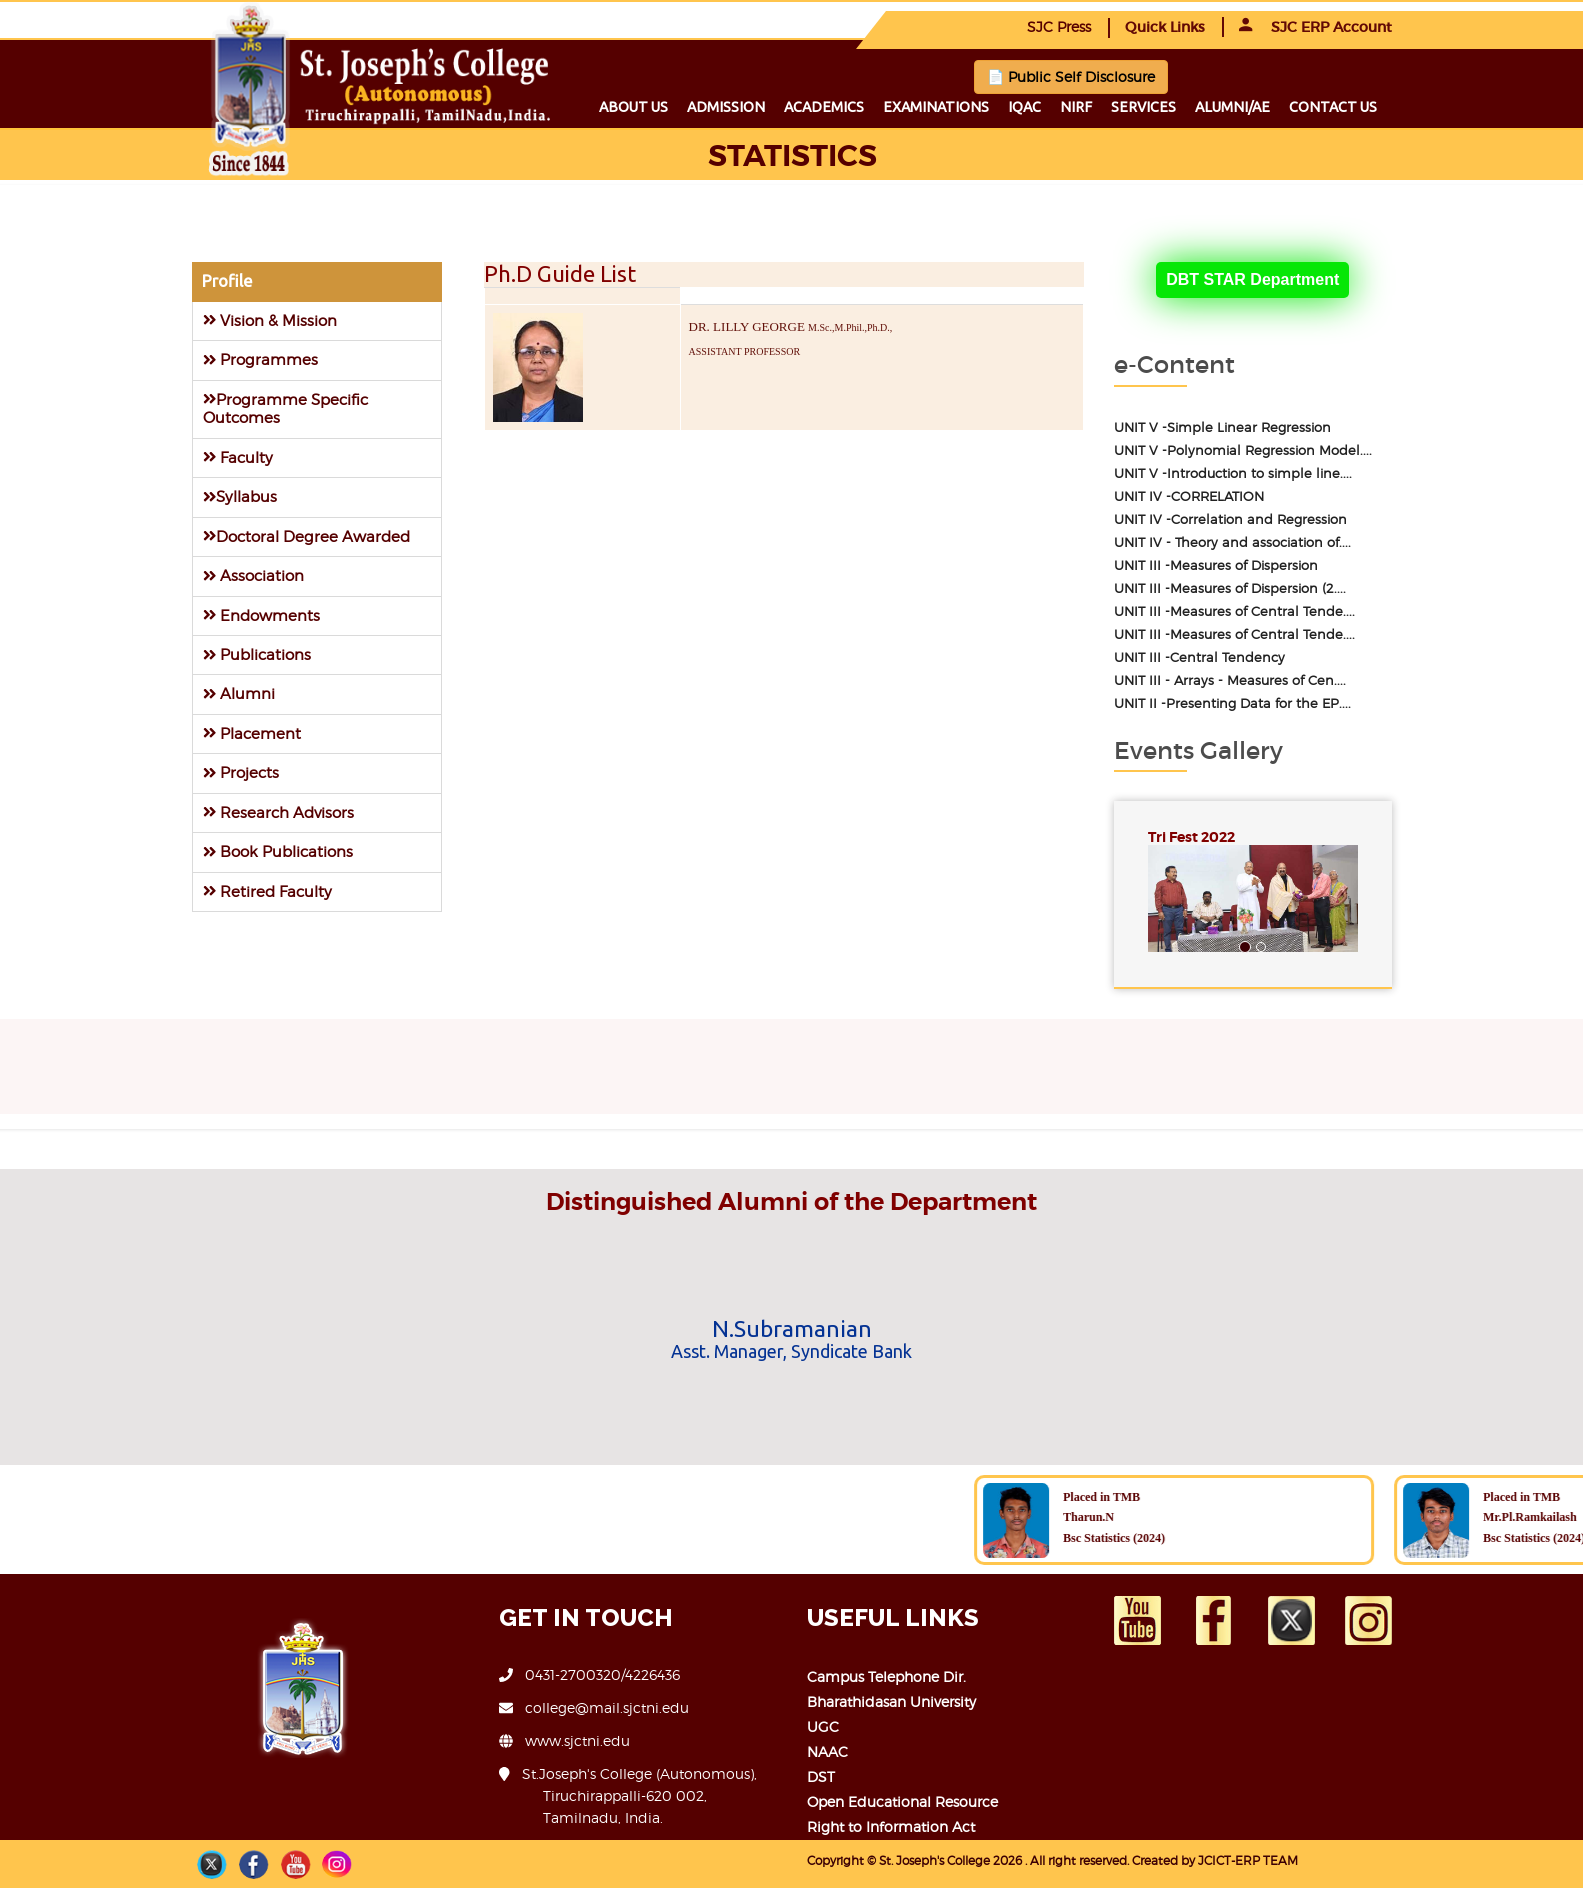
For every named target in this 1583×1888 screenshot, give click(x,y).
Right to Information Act (891, 1826)
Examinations (936, 107)
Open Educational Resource (902, 1801)
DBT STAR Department (1252, 279)
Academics (824, 107)
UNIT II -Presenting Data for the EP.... (1232, 703)
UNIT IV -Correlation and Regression (1230, 519)
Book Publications (278, 851)
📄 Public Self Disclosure (1071, 76)
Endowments (261, 615)
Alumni (239, 693)
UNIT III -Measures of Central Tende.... (1234, 611)
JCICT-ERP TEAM (1248, 1860)
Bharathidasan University (891, 1701)
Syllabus (240, 496)
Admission (726, 107)
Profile (227, 281)
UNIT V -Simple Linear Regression (1222, 427)
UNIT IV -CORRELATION (1189, 496)
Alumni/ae (1232, 107)
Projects (241, 772)
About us (633, 107)
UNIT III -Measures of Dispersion (1216, 565)
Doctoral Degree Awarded (306, 536)
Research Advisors (278, 812)
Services (1143, 107)
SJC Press (1059, 26)
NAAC (827, 1751)
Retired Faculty (267, 891)
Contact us (1333, 107)
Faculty (238, 457)
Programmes (260, 359)
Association (253, 575)
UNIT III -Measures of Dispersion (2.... (1230, 588)
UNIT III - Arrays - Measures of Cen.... (1230, 680)
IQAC (1024, 107)
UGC (823, 1726)
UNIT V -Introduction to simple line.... (1233, 473)
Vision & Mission (270, 320)
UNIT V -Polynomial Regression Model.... (1243, 450)
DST (821, 1776)
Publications (257, 654)
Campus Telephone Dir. (886, 1676)
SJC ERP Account (1315, 27)
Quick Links (1165, 27)
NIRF (1076, 107)
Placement (252, 733)
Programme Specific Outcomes (285, 408)
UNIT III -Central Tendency (1199, 657)
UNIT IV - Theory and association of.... (1232, 542)
